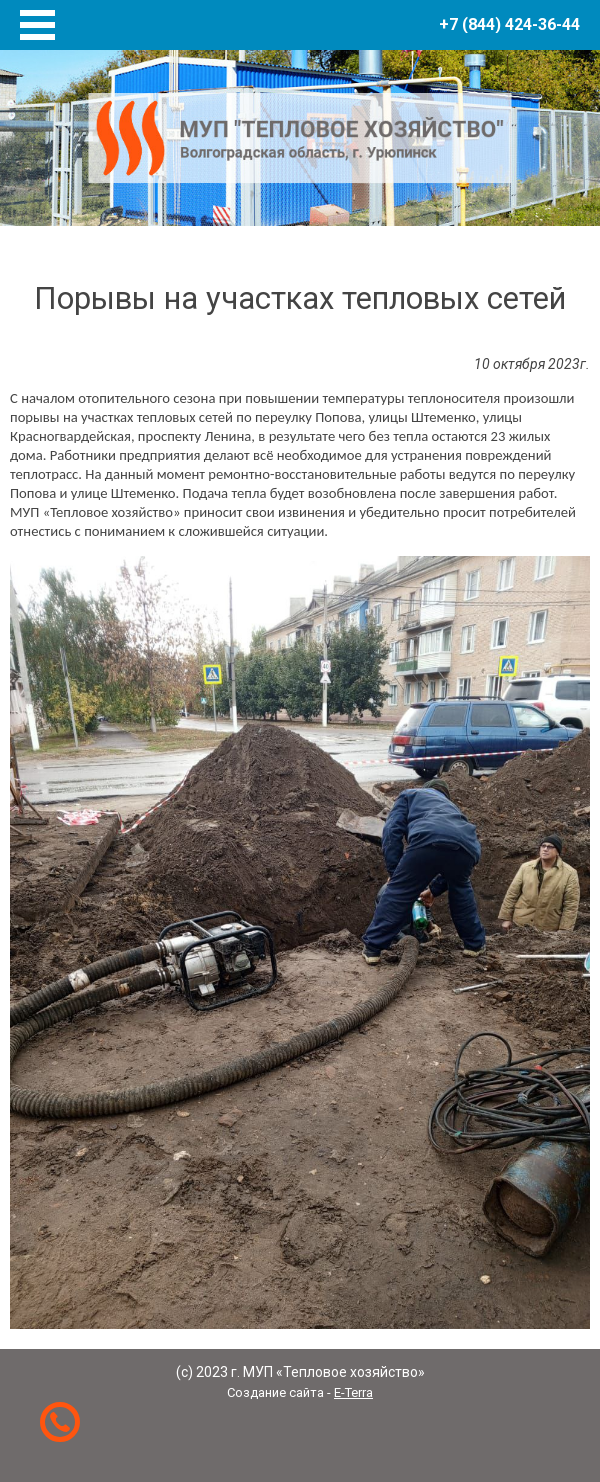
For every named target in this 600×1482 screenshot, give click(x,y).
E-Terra (353, 1392)
